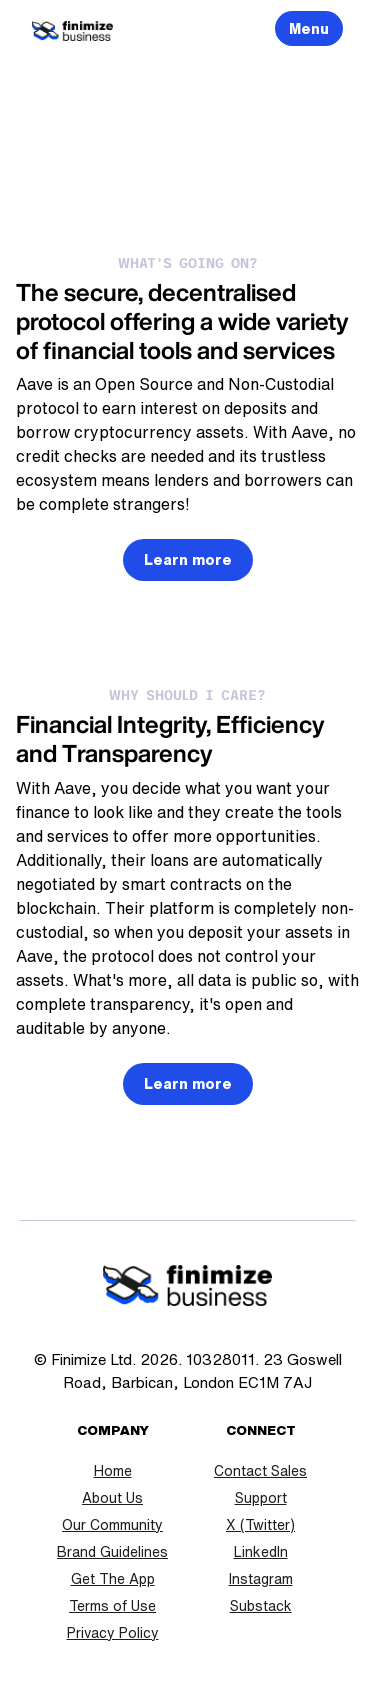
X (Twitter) (260, 1525)
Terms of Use (112, 1606)
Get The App (113, 1579)
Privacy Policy (113, 1633)
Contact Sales (260, 1471)
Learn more (188, 560)
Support (261, 1498)
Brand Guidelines (112, 1552)
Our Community (112, 1525)
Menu (309, 29)
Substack (261, 1606)
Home (113, 1471)
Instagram (261, 1579)
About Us (112, 1498)
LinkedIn (261, 1552)
